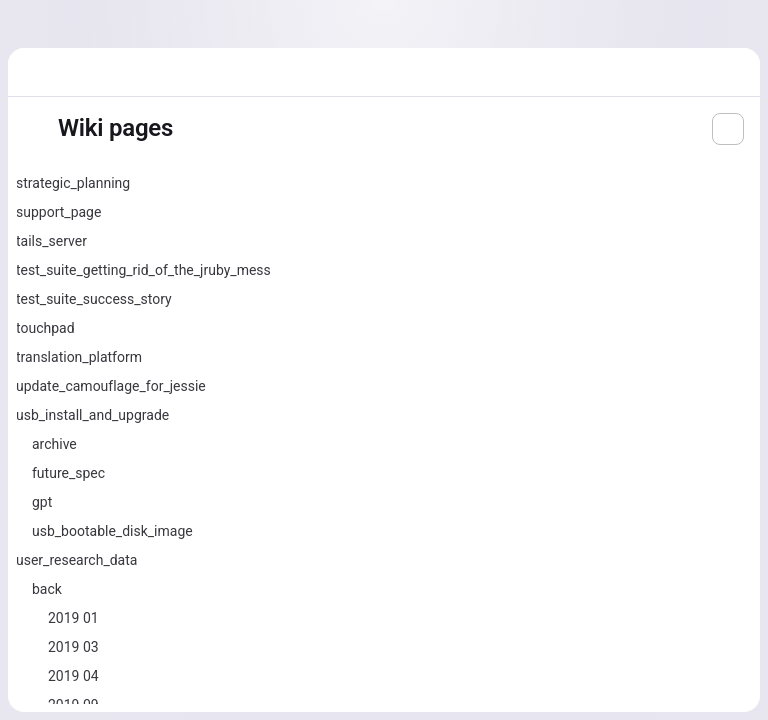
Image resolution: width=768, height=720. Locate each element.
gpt (42, 502)
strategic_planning (73, 183)
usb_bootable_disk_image (112, 531)
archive (54, 444)
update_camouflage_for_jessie (111, 386)
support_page (58, 212)
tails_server (51, 241)
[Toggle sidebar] (32, 129)
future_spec (68, 473)
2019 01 (73, 618)
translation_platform (79, 357)
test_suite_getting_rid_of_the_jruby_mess (143, 270)
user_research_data (76, 560)
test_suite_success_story (94, 299)
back (47, 589)
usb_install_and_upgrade (92, 415)
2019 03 (73, 647)
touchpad (45, 328)
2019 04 (73, 676)
